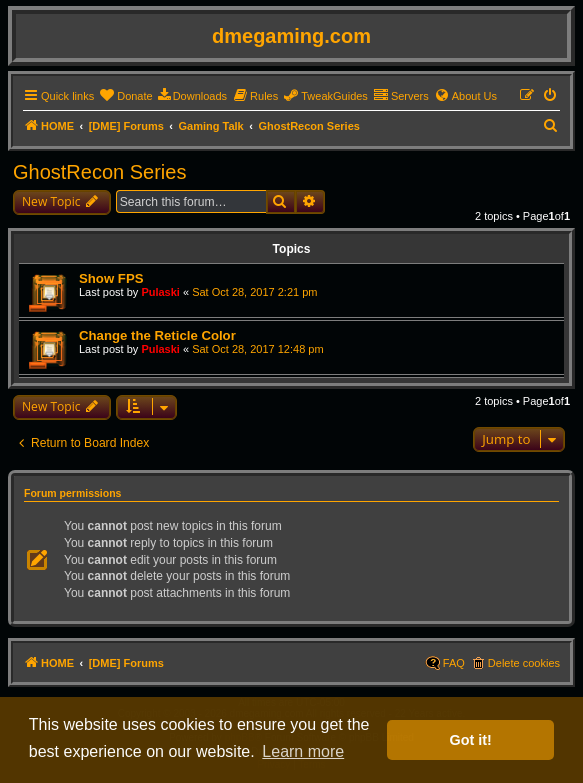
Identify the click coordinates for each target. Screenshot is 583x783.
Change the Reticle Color (157, 335)
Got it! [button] (471, 740)
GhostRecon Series (99, 172)
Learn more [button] (303, 751)
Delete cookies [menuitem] (524, 663)
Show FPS (111, 278)
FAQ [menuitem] (454, 663)
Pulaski (160, 292)
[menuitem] (125, 96)
